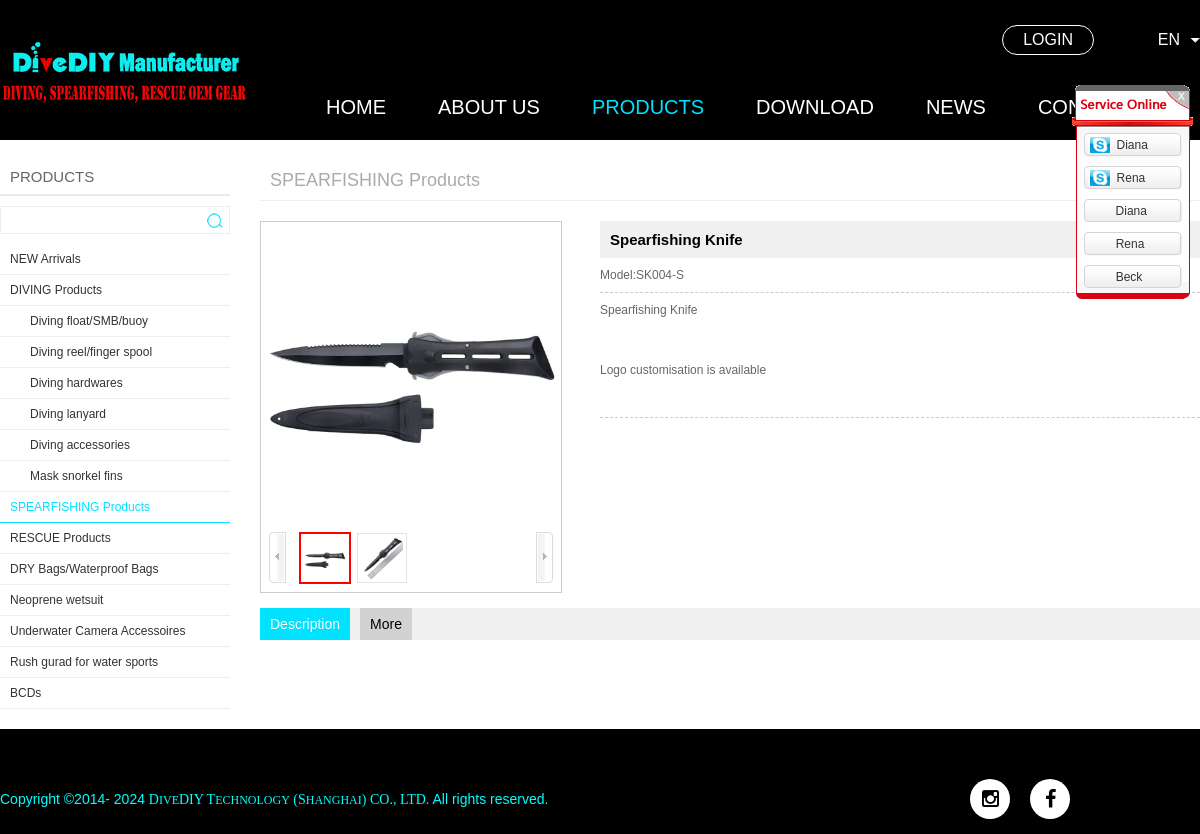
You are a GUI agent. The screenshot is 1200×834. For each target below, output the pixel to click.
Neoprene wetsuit (56, 600)
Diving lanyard (68, 414)
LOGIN (1048, 39)
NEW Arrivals (45, 259)
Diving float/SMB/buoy (89, 321)
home (356, 107)
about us (489, 107)
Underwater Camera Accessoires (97, 631)
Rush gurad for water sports (84, 662)
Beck (1129, 277)
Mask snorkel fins (76, 476)
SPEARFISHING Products (80, 507)
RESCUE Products (60, 538)
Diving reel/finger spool (91, 352)
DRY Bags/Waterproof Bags (84, 569)
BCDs (25, 693)
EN (1169, 39)
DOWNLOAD (815, 107)
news (956, 107)
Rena (1131, 178)
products (648, 107)
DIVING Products (56, 290)
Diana (1132, 145)
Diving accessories (80, 445)
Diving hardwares (76, 383)
